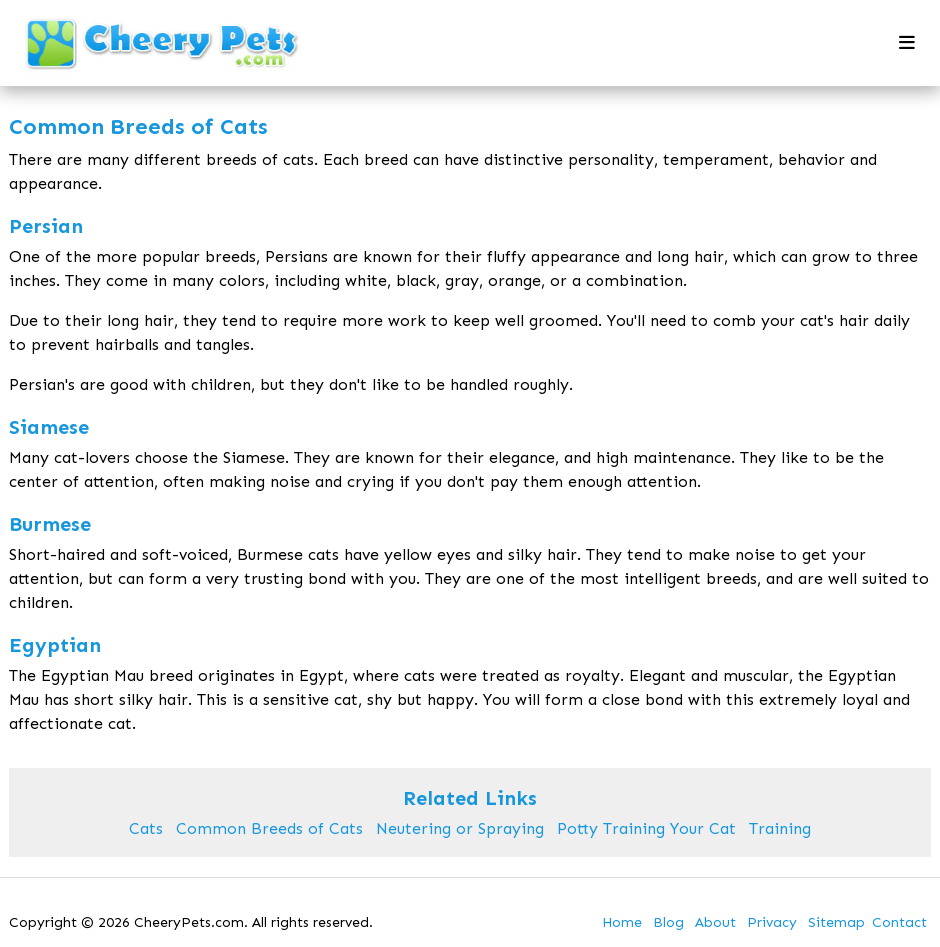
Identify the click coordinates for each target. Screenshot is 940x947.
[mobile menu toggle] (907, 43)
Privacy (772, 922)
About (715, 922)
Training (780, 828)
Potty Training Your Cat (646, 828)
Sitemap (836, 922)
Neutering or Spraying (460, 828)
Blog (668, 922)
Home (622, 922)
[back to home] (163, 43)
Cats (146, 828)
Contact (899, 922)
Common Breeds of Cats (269, 828)
